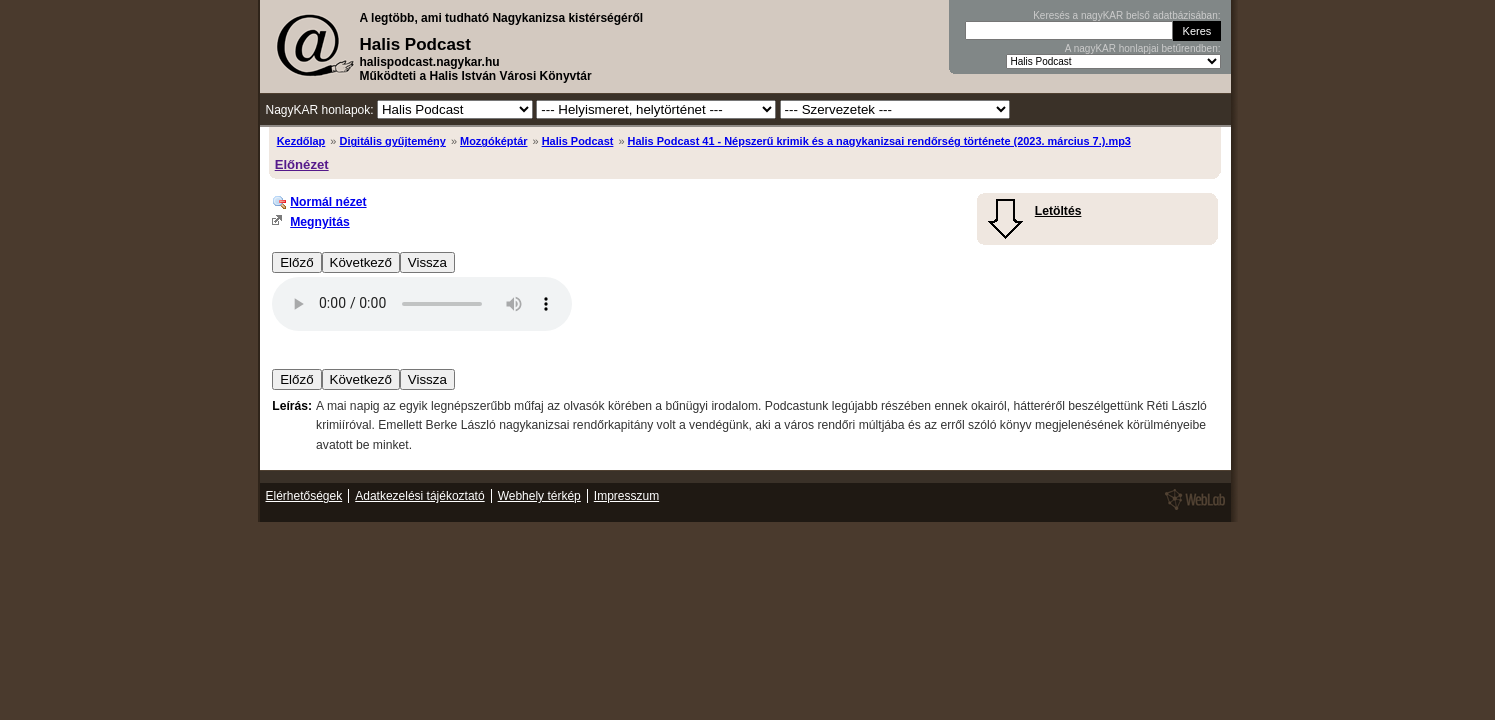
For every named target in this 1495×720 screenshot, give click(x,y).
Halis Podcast (578, 141)
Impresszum (626, 496)
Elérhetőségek (304, 496)
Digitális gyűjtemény (392, 141)
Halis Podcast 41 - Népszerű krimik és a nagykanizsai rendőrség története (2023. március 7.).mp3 (879, 141)
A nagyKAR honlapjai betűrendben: (1143, 48)
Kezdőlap (301, 141)
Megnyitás (319, 222)
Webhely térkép (539, 496)
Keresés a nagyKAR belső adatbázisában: (1126, 15)
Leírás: (292, 406)
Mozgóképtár (493, 141)
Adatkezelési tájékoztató (419, 496)
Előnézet (302, 164)
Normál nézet (328, 202)
